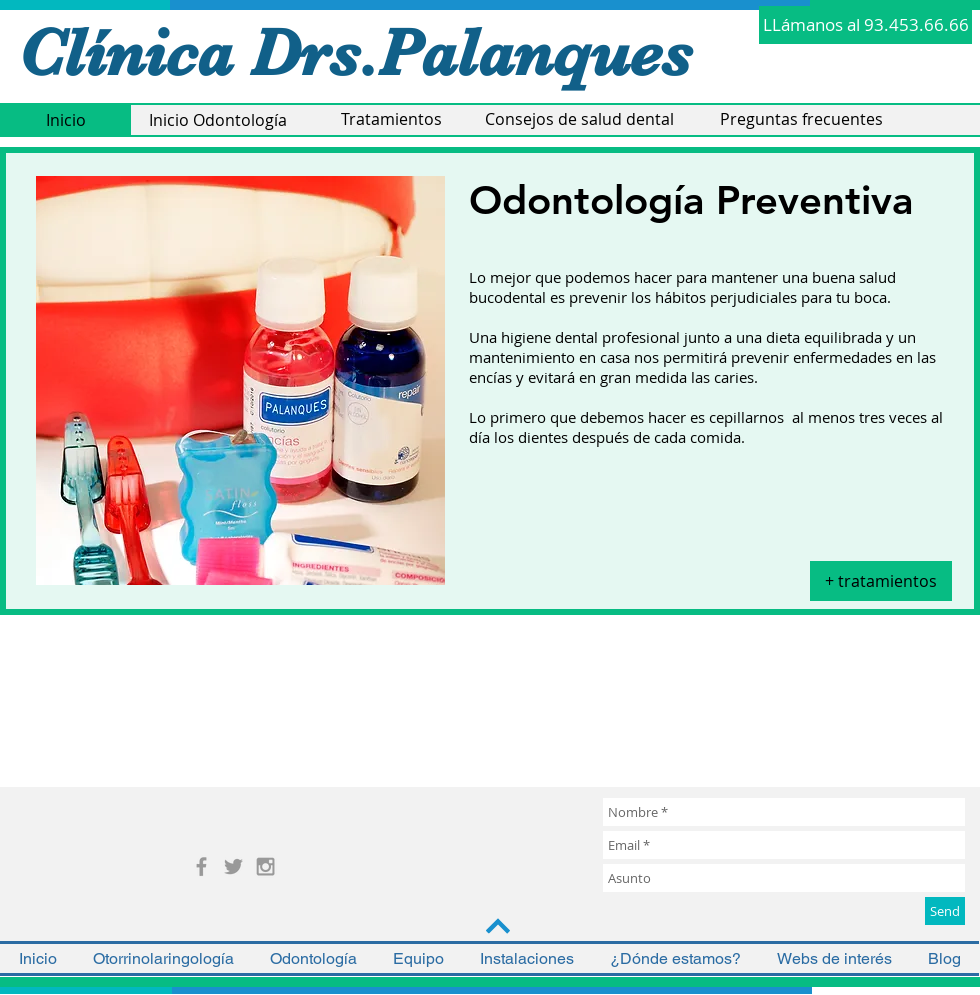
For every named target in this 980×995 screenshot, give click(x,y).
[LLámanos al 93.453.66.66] (865, 25)
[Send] (945, 911)
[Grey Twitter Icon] (233, 866)
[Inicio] (65, 120)
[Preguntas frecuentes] (801, 119)
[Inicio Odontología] (217, 120)
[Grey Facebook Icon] (201, 866)
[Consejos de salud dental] (579, 119)
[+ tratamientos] (881, 581)
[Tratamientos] (391, 119)
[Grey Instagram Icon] (265, 866)
